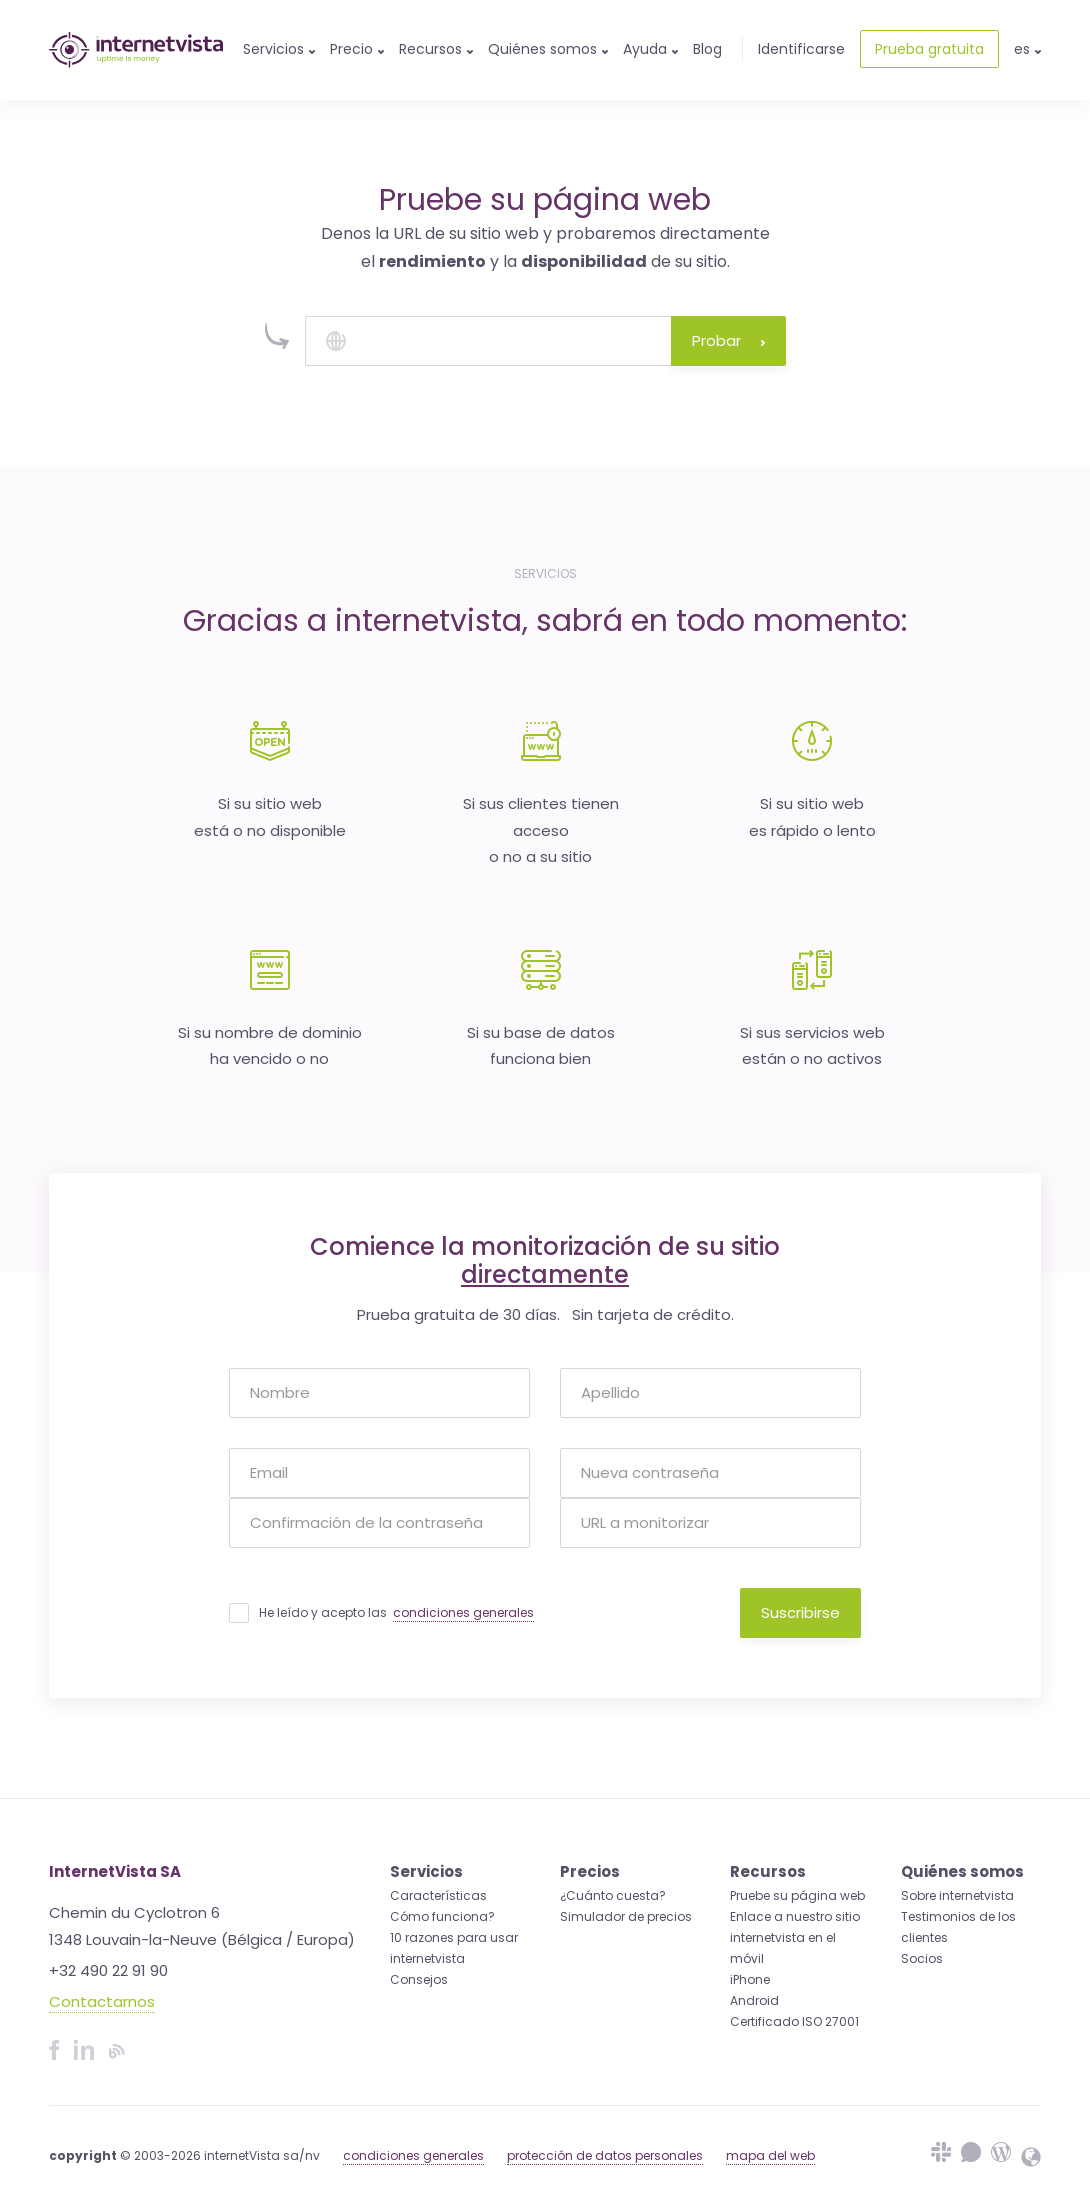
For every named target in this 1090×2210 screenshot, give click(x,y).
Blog (707, 49)
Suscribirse (800, 1612)
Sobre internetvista (957, 1895)
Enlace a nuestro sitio (795, 1916)
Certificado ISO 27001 (794, 2021)
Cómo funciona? (442, 1916)
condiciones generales (463, 1612)
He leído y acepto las (396, 1613)
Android (754, 2000)
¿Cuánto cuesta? (613, 1895)
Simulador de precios (626, 1916)
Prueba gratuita (929, 49)
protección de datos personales (605, 2155)
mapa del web (770, 2155)
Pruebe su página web (797, 1895)
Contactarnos (102, 2001)
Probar (728, 340)
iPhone (750, 1979)
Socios (922, 1958)
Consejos (419, 1979)
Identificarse (801, 49)
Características (438, 1895)
